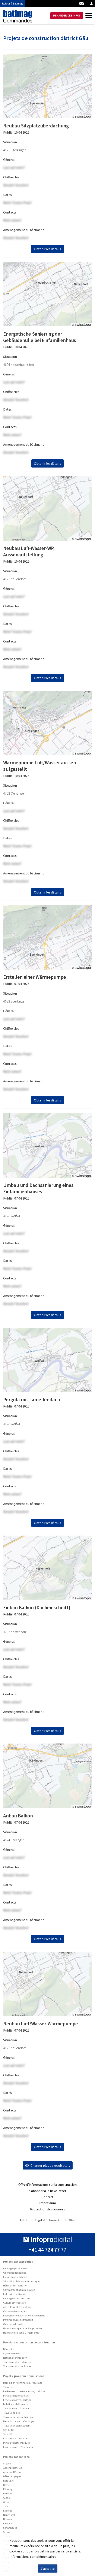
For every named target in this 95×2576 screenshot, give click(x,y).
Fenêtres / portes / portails (17, 2399)
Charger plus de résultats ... (47, 2165)
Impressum (47, 2203)
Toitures (7, 2387)
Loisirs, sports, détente (15, 2277)
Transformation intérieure (17, 2366)
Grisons (7, 2502)
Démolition (9, 2349)
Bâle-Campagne (12, 2476)
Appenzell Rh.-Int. (12, 2472)
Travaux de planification (16, 2425)
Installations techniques (16, 2442)
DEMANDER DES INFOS (66, 15)
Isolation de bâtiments (15, 2404)
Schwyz (7, 2532)
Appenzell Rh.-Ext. (12, 2467)
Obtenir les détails (47, 249)
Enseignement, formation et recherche (24, 2315)
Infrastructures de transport (18, 2319)
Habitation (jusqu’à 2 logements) (21, 2332)
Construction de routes (15, 2438)
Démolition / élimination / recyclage (22, 2382)
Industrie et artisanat (14, 2294)
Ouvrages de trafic (13, 2324)
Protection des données (47, 2209)
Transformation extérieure (17, 2362)
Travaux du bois (11, 2412)
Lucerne (7, 2510)
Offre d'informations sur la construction (47, 2184)
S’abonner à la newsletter (47, 2191)
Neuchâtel (9, 2514)
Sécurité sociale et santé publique (21, 2281)
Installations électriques (16, 2395)
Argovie (7, 2463)
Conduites (8, 2429)
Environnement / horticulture (19, 2447)
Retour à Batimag (12, 3)
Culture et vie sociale (14, 2302)
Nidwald (8, 2519)
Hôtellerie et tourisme (14, 2285)
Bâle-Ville (8, 2480)
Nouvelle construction (15, 2357)
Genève (7, 2493)
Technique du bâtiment (16, 2408)
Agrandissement (12, 2353)
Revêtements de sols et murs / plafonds (24, 2391)
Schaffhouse (10, 2527)
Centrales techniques (14, 2311)
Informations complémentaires (32, 2556)
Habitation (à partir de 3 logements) (22, 2328)
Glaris (6, 2497)
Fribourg (7, 2489)
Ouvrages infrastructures (17, 2298)
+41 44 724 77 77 (47, 2249)
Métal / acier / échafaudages (18, 2421)
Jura (5, 2506)
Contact (48, 2197)
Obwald (7, 2523)
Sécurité (7, 2434)
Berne (6, 2484)
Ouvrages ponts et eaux (16, 2268)
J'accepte (48, 2568)
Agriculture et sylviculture (17, 2307)
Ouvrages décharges (14, 2272)
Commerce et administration (19, 2289)
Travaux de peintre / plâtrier (18, 2417)
